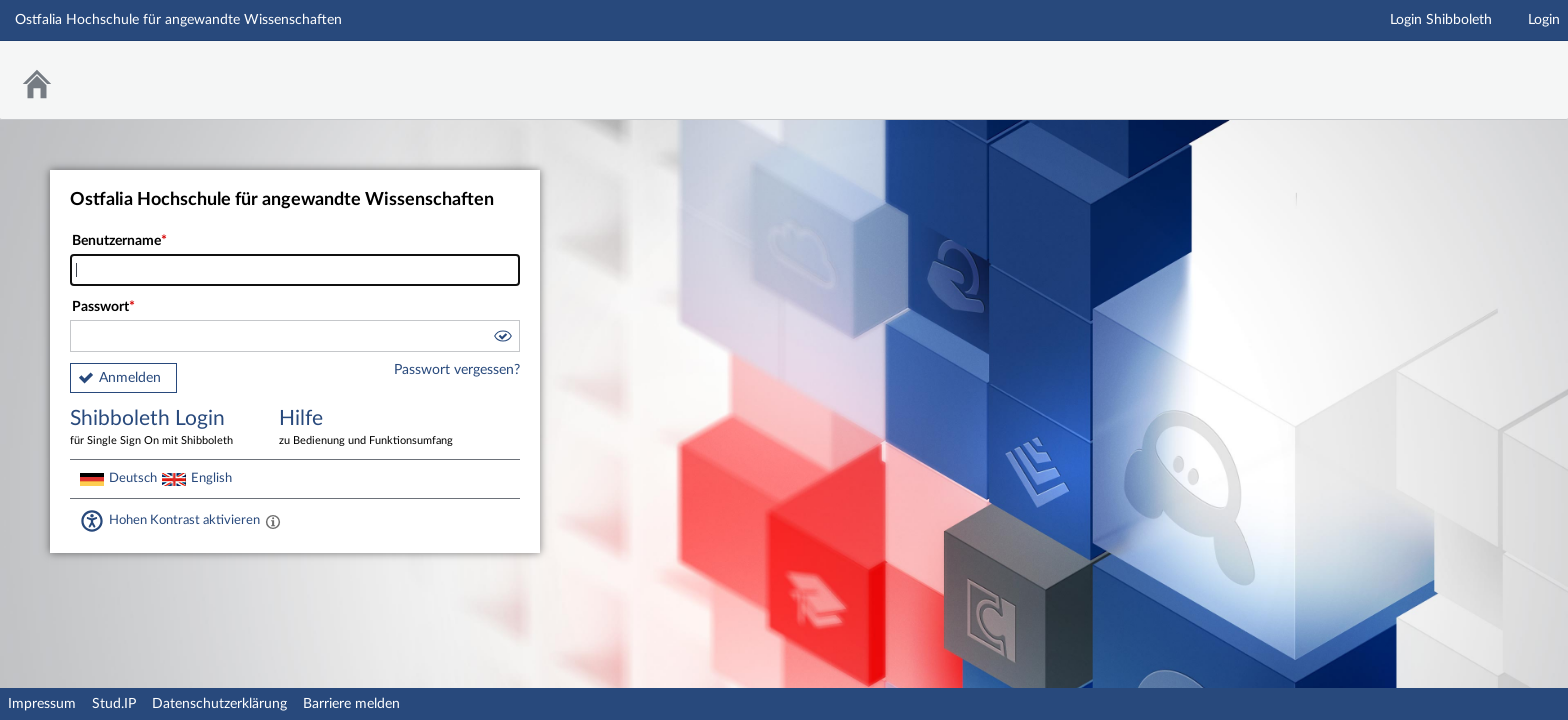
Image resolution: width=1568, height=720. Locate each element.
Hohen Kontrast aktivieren (184, 520)
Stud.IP (114, 704)
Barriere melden (351, 704)
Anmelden (130, 378)
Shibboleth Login (160, 428)
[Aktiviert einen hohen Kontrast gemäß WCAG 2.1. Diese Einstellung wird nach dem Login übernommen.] (273, 521)
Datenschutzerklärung (219, 704)
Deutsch (133, 478)
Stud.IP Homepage (1491, 67)
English (211, 478)
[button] (502, 339)
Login (1544, 20)
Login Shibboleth (1441, 20)
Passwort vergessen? (457, 370)
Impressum (42, 704)
